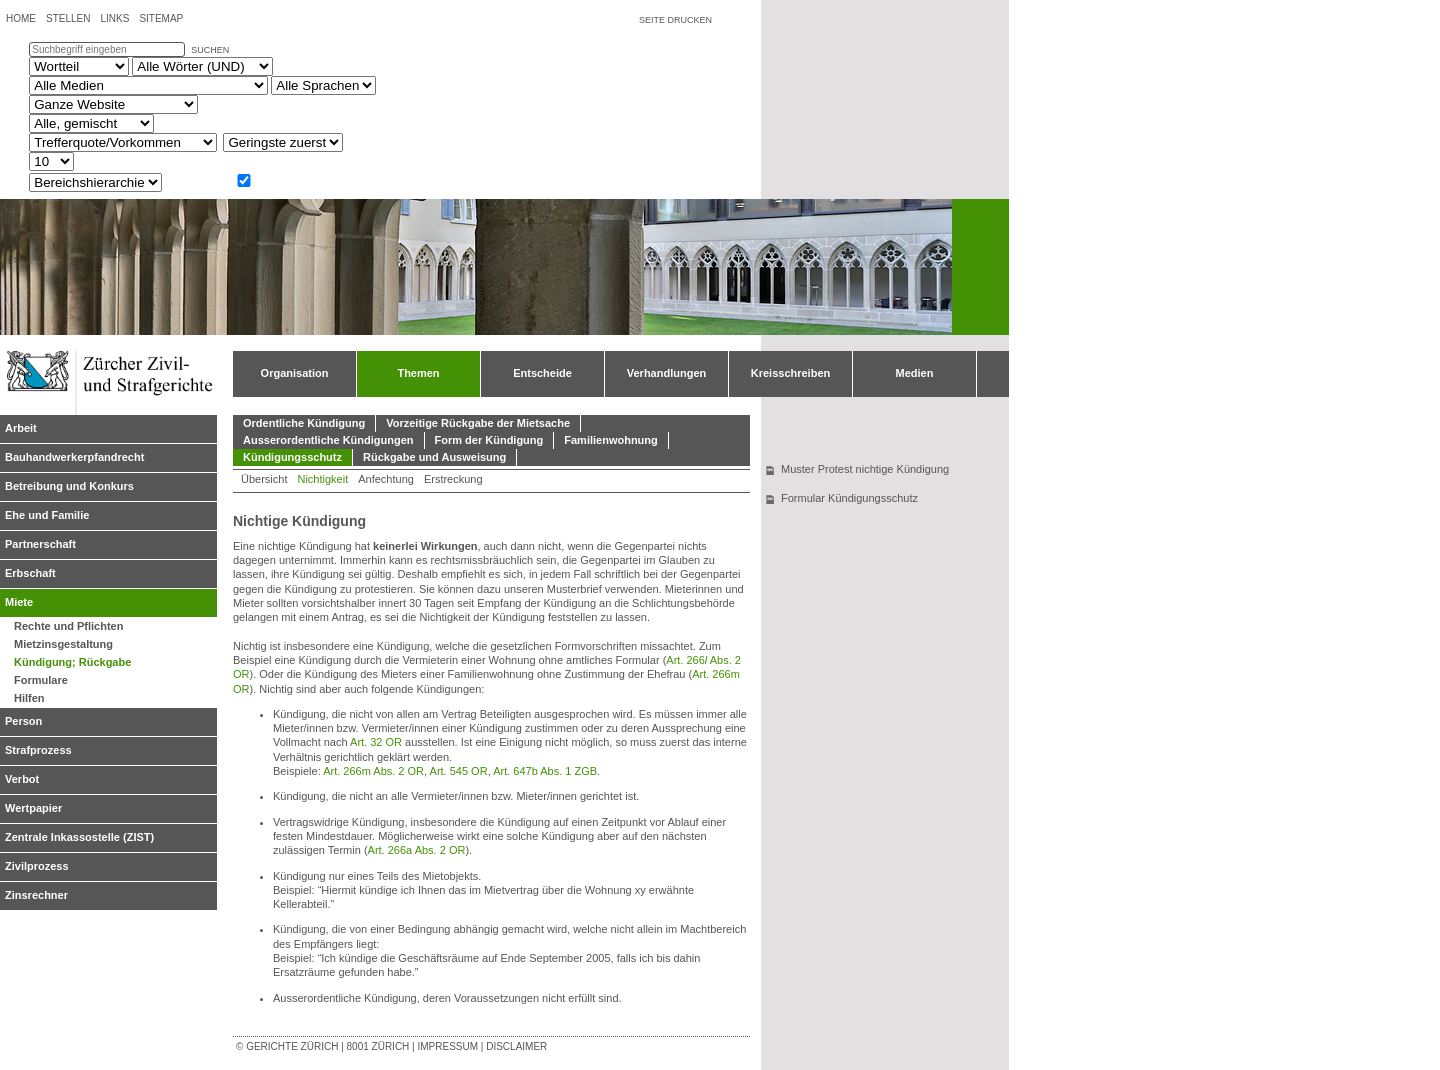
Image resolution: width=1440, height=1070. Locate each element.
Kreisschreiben (790, 373)
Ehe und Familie (47, 515)
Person (23, 721)
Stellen (68, 18)
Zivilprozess (37, 866)
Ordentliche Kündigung (304, 423)
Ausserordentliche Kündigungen (328, 440)
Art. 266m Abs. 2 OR (373, 771)
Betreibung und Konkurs (69, 486)
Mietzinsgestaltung (63, 644)
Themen (418, 373)
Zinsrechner (36, 895)
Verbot (22, 779)
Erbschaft (30, 573)
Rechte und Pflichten (68, 626)
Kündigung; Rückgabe (72, 662)
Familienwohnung (611, 440)
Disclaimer (516, 1046)
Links (114, 18)
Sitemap (161, 18)
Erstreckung (453, 479)
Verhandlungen (666, 373)
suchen (210, 50)
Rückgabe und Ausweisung (434, 457)
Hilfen (29, 698)
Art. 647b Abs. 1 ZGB (545, 771)
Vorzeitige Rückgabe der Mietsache (478, 423)
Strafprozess (38, 750)
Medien (915, 373)
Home (21, 18)
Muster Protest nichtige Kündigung (865, 469)
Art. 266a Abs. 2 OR (417, 850)
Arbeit (21, 428)
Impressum (447, 1046)
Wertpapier (33, 808)
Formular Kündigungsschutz (849, 498)
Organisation (295, 373)
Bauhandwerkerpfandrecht (74, 457)
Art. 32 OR (376, 742)
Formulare (41, 680)
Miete (19, 602)
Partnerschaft (40, 544)
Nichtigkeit (322, 479)
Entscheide (542, 373)
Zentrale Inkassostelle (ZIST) (79, 837)
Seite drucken (675, 20)
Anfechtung (386, 479)
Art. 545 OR (459, 771)
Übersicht (264, 479)
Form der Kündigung (489, 440)
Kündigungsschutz (292, 457)
